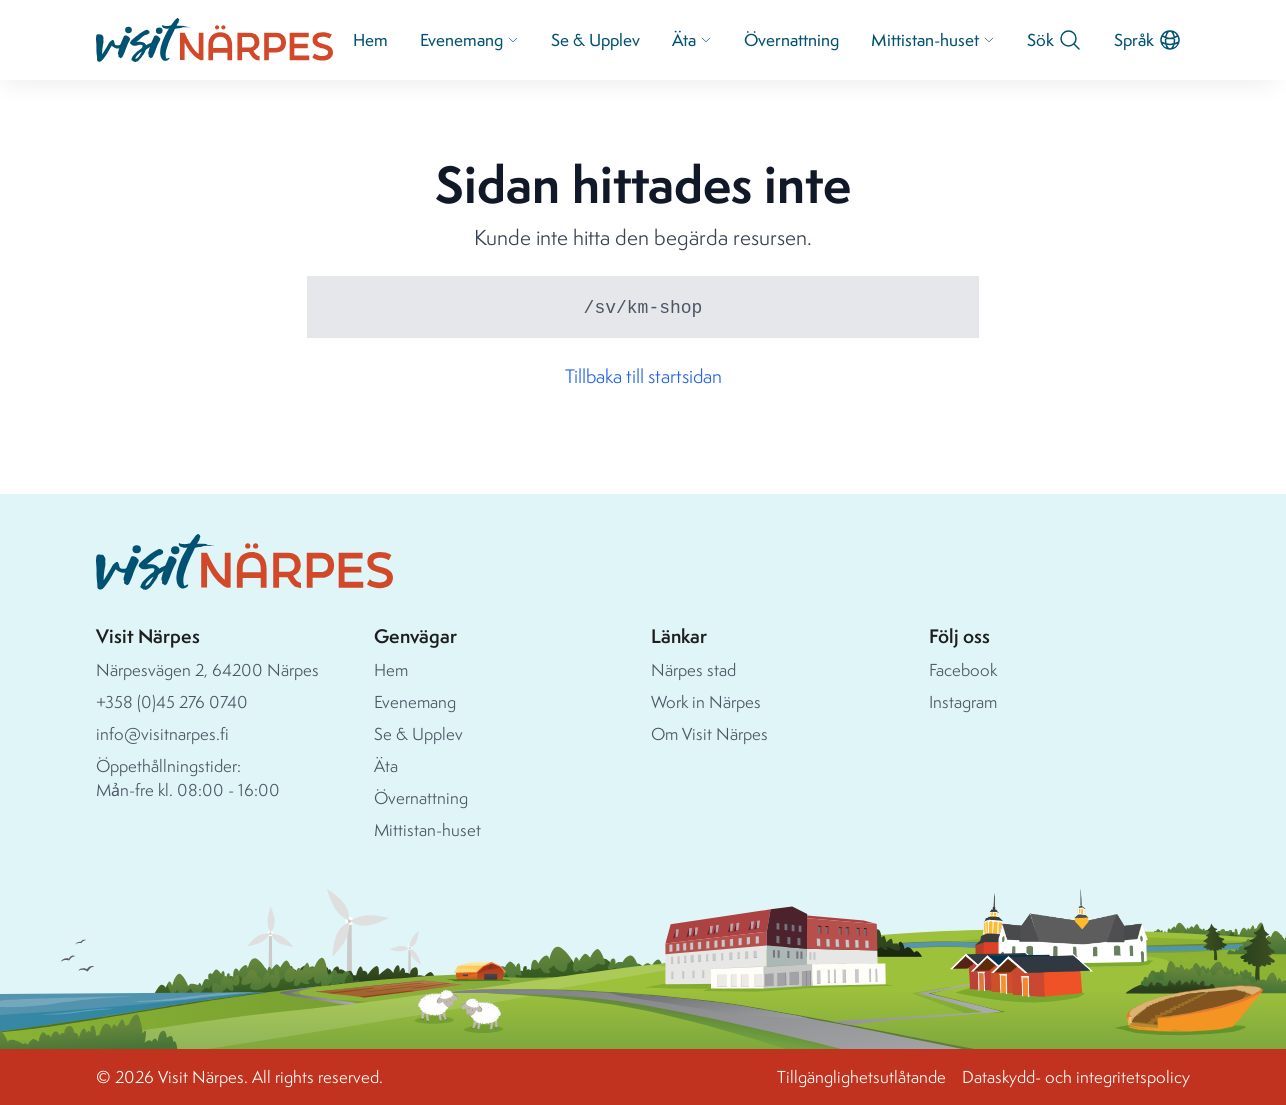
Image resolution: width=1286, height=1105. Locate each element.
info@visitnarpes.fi (162, 733)
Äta (692, 39)
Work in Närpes (706, 701)
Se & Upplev (595, 39)
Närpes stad (693, 669)
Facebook (963, 669)
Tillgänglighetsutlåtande (861, 1076)
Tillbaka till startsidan (643, 376)
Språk (1148, 40)
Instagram (963, 701)
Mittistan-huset (933, 39)
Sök (1054, 40)
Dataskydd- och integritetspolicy (1076, 1076)
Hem (370, 39)
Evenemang (469, 39)
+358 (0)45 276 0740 (172, 701)
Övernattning (791, 39)
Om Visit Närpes (709, 733)
